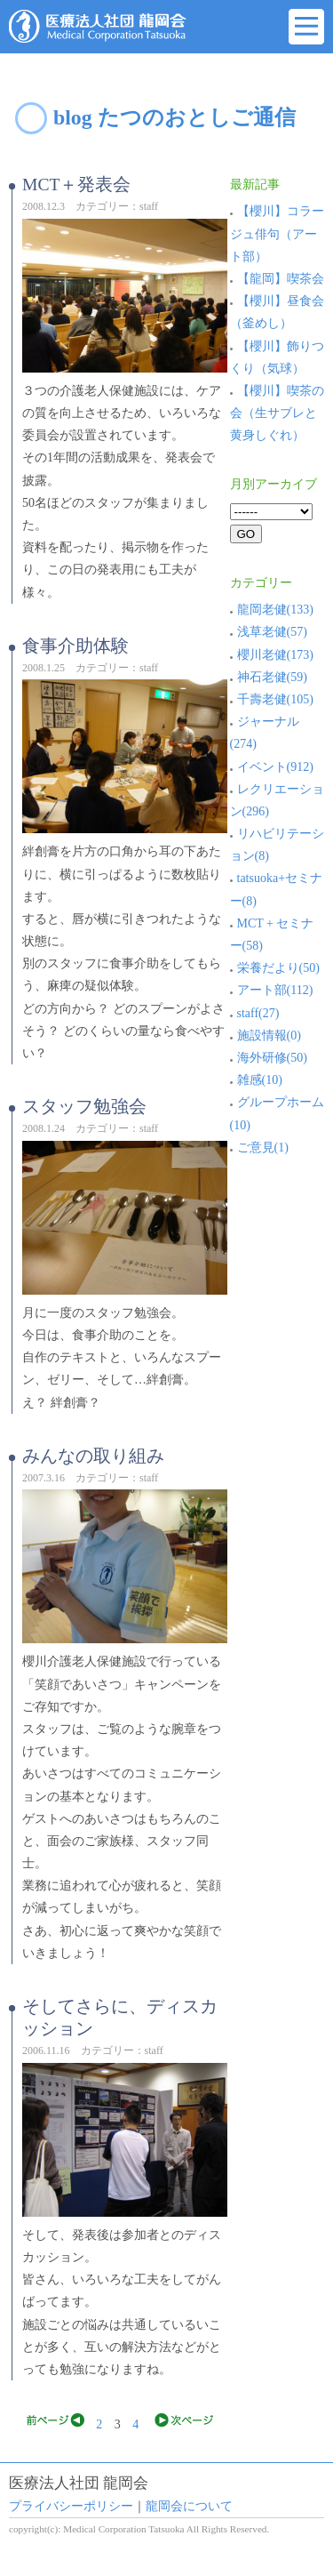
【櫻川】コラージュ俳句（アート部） (277, 233)
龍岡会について (189, 2506)
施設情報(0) (265, 1035)
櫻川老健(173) (271, 655)
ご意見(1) (259, 1147)
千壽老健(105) (271, 699)
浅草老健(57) (268, 631)
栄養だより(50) (275, 968)
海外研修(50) (268, 1057)
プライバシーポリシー (71, 2506)
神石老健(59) (268, 677)
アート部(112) (271, 990)
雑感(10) (256, 1080)
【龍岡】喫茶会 (280, 278)
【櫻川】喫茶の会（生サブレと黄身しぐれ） (277, 413)
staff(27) (255, 1013)
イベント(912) (271, 767)
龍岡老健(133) (271, 609)
